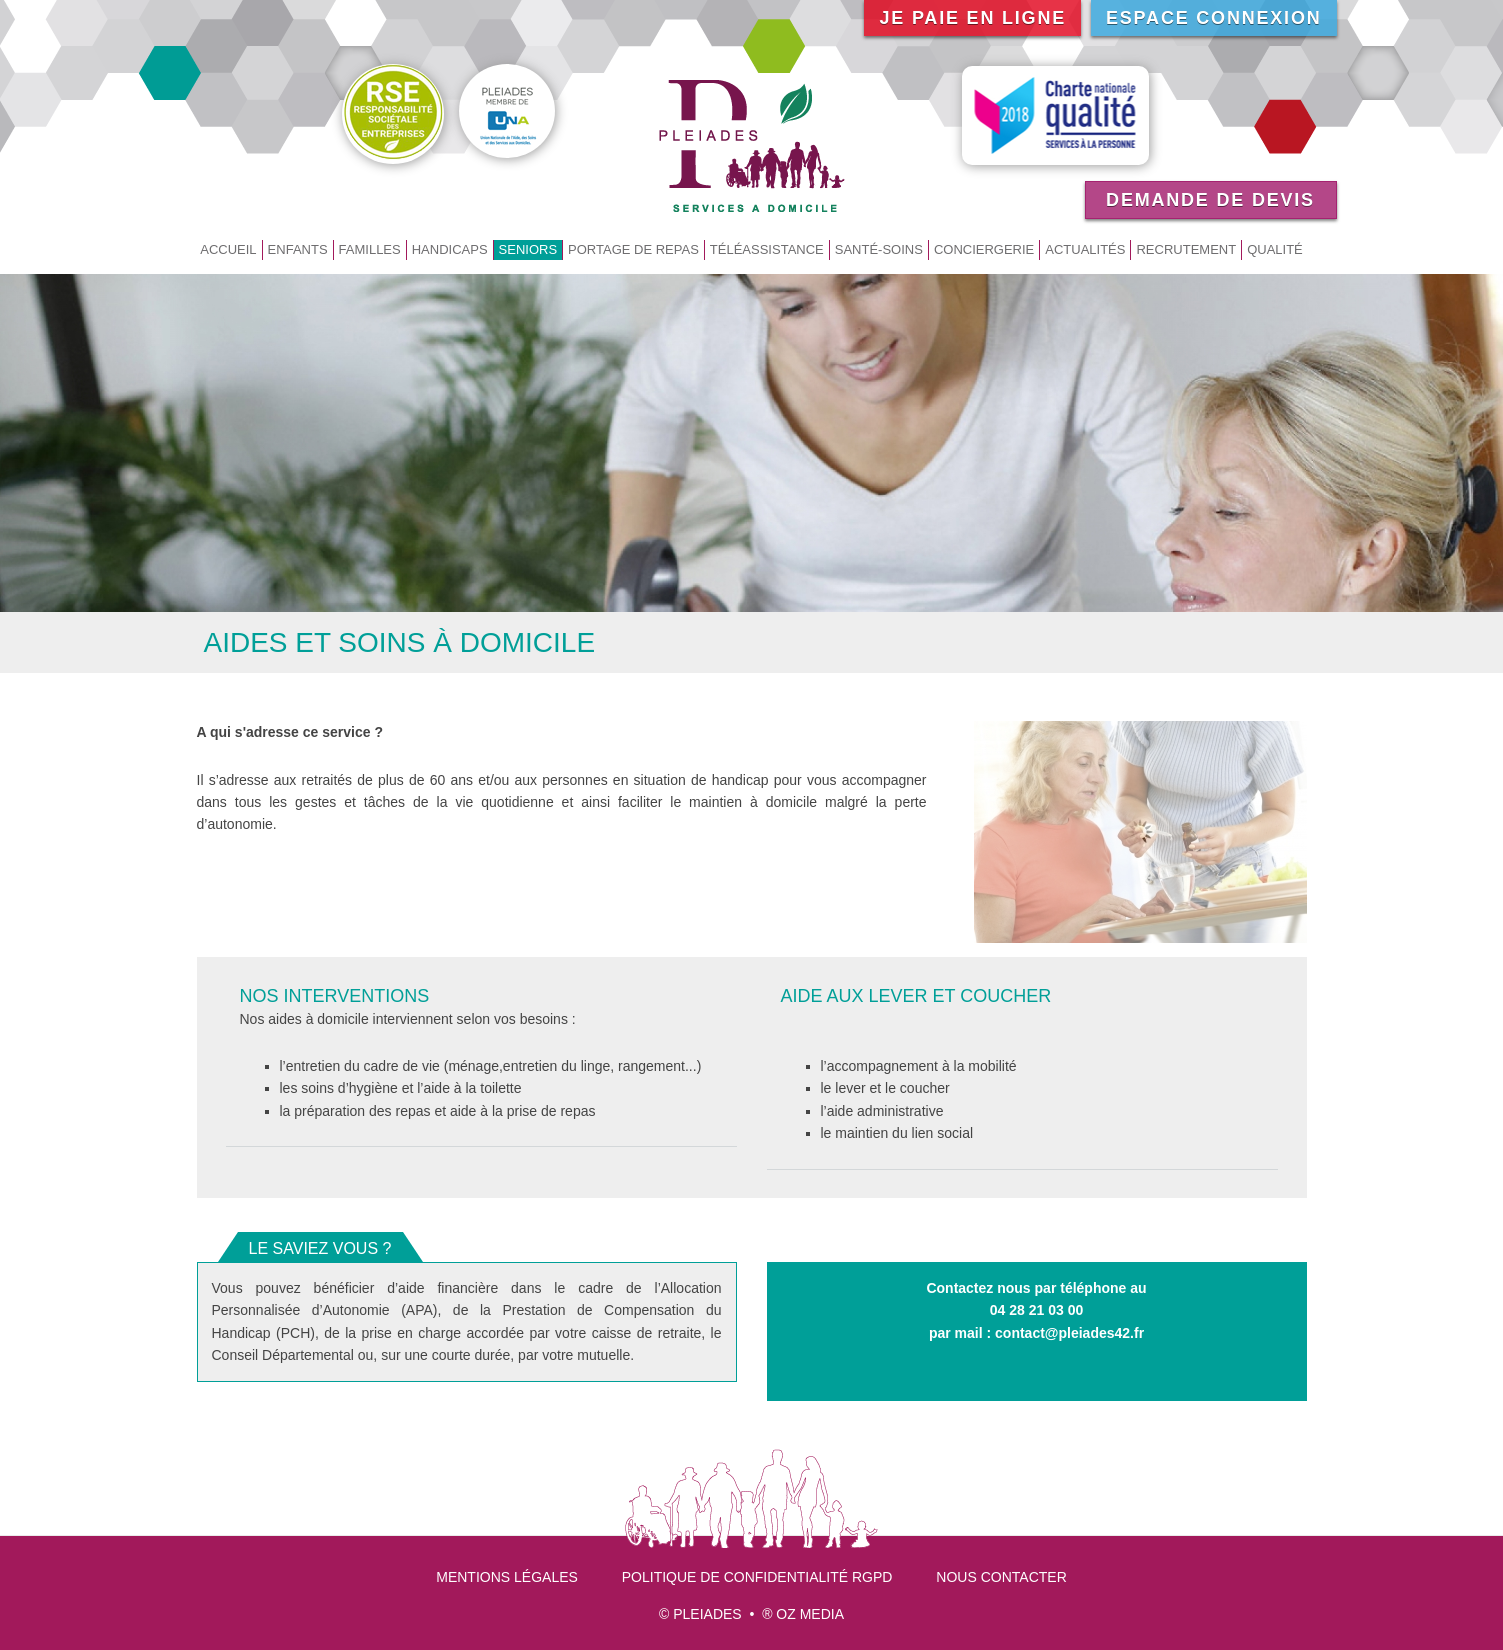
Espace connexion (1214, 18)
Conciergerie (984, 249)
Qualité (1275, 249)
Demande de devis (1210, 200)
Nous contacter (1001, 1577)
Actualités (1085, 249)
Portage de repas (633, 249)
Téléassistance (767, 249)
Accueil (228, 249)
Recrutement (1186, 249)
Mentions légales (507, 1577)
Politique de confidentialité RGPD (757, 1577)
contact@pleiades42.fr (1069, 1333)
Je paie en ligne (972, 18)
